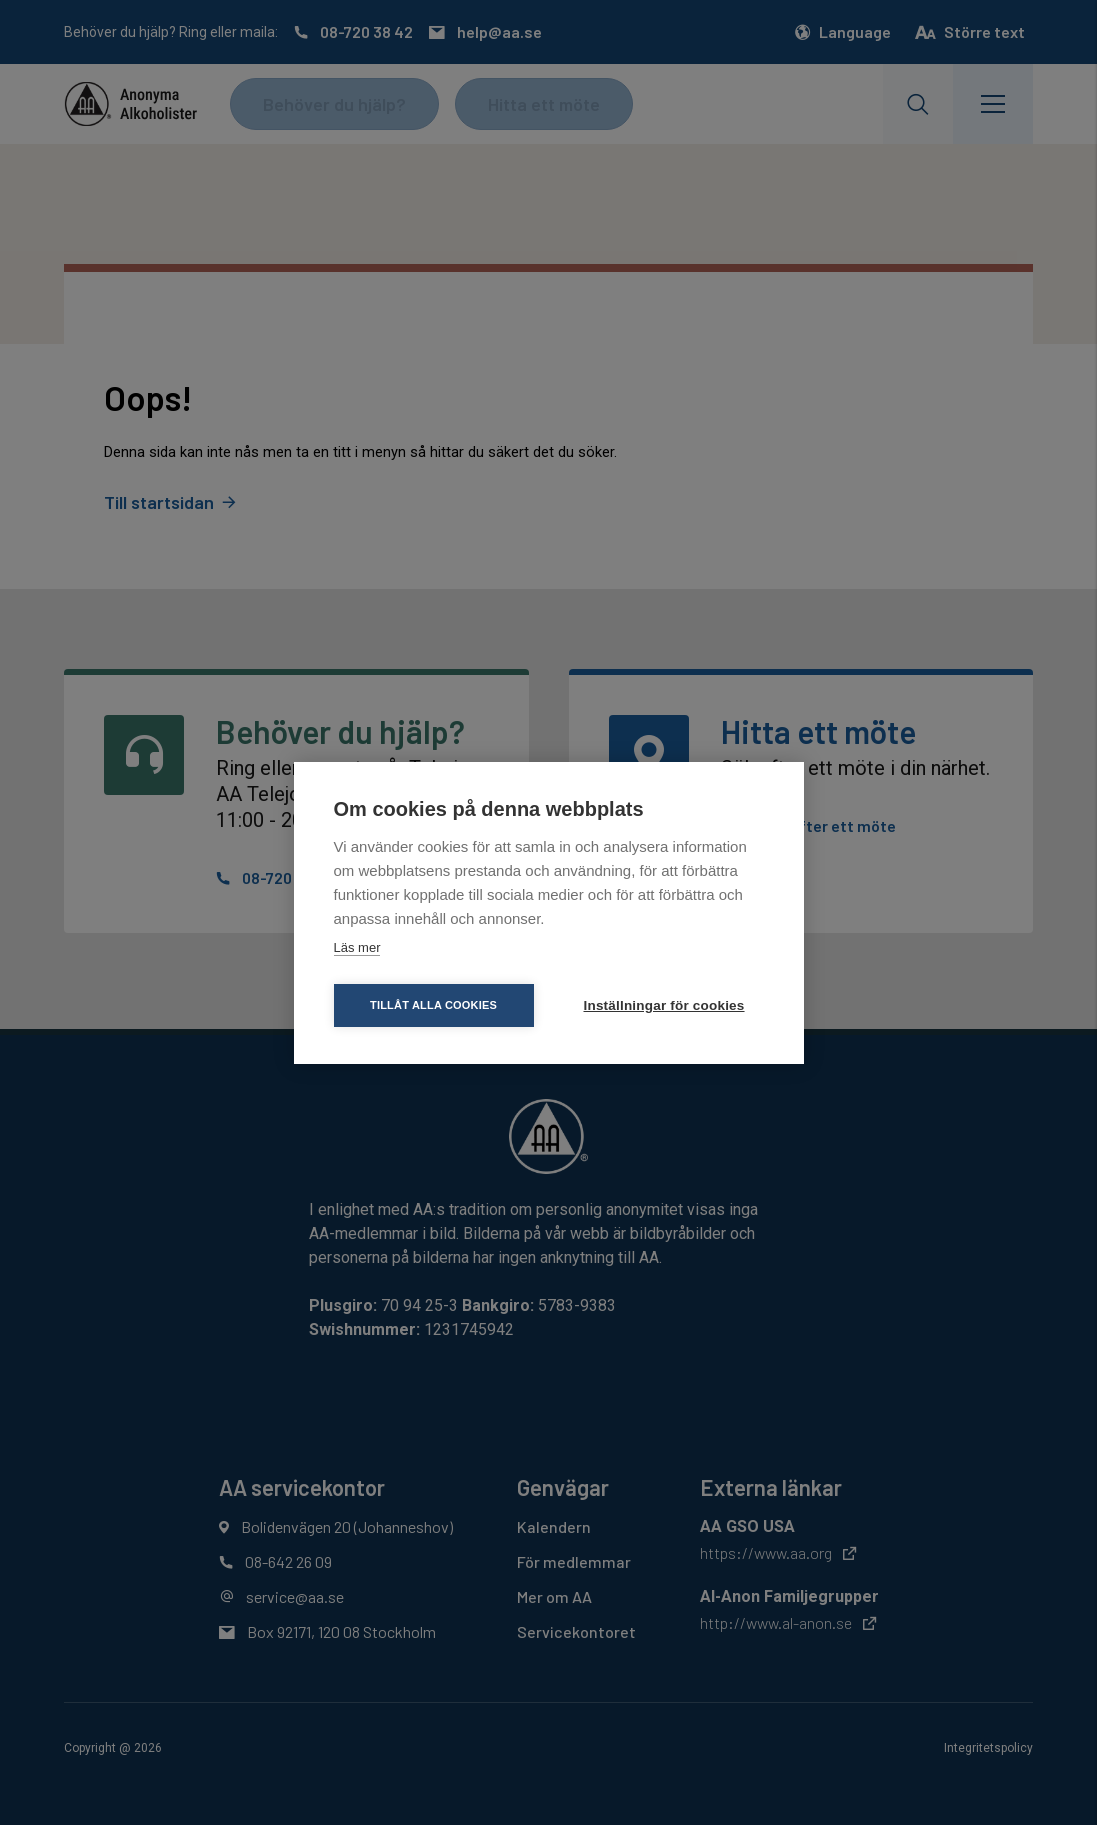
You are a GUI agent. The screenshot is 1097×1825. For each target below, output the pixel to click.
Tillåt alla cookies (433, 1005)
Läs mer (357, 947)
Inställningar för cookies (664, 1005)
